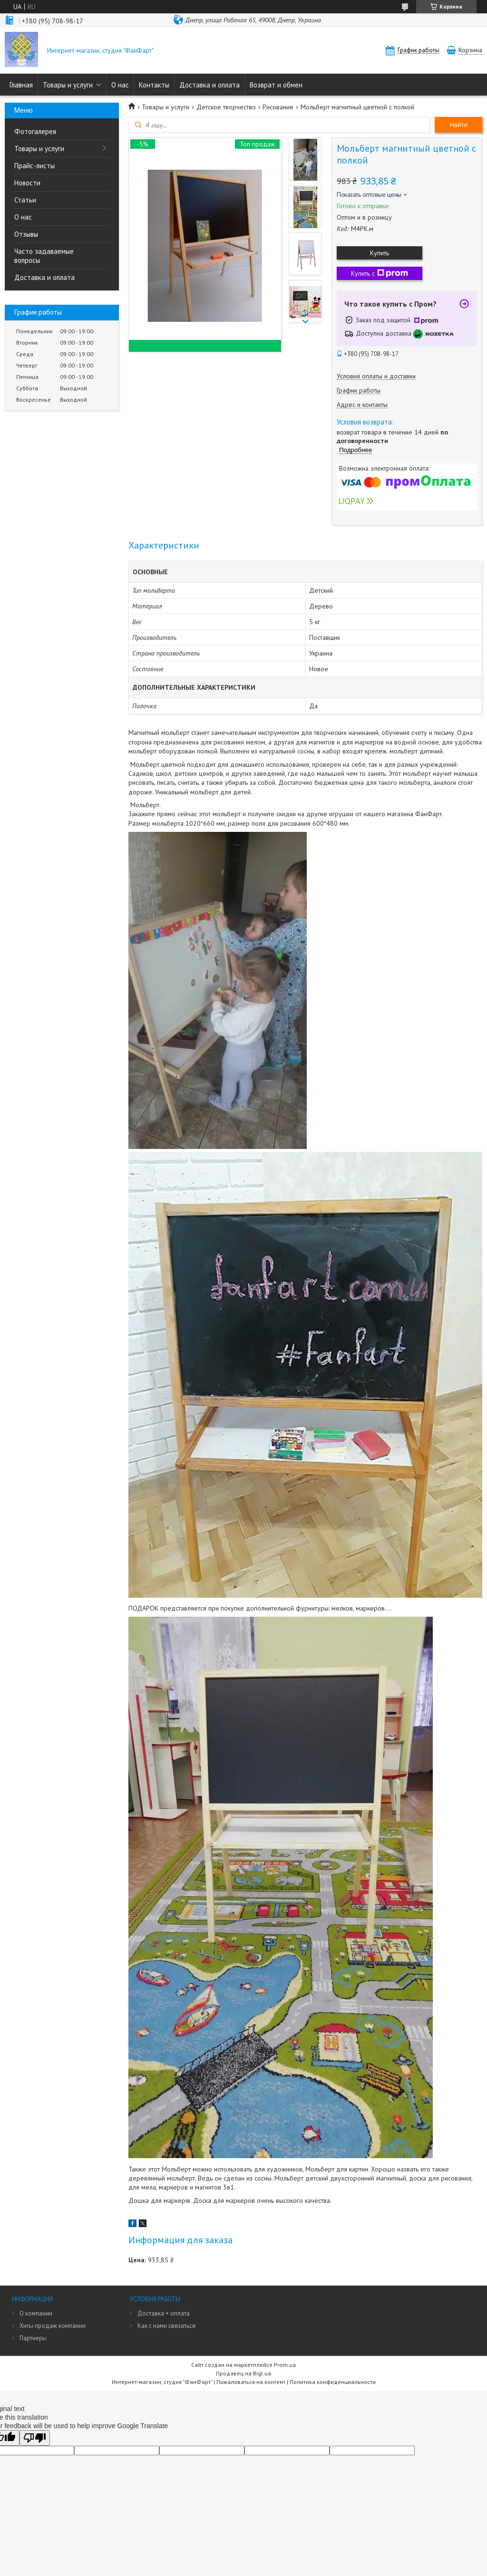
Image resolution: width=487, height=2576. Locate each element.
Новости (27, 182)
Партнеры (33, 2338)
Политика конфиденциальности (333, 2381)
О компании (35, 2313)
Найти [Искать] (458, 124)
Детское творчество (226, 107)
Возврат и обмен (276, 84)
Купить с (379, 273)
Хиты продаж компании (52, 2326)
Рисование (278, 107)
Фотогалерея (35, 131)
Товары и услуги (68, 84)
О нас (120, 84)
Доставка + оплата (163, 2313)
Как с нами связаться (166, 2326)
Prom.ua (285, 2364)
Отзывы (26, 234)
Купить (379, 253)
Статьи (25, 199)
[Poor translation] (34, 2438)
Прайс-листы (34, 165)
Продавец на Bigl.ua (243, 2373)
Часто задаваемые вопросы (44, 256)
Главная (21, 84)
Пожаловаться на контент (250, 2381)
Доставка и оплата (209, 84)
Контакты (154, 84)
